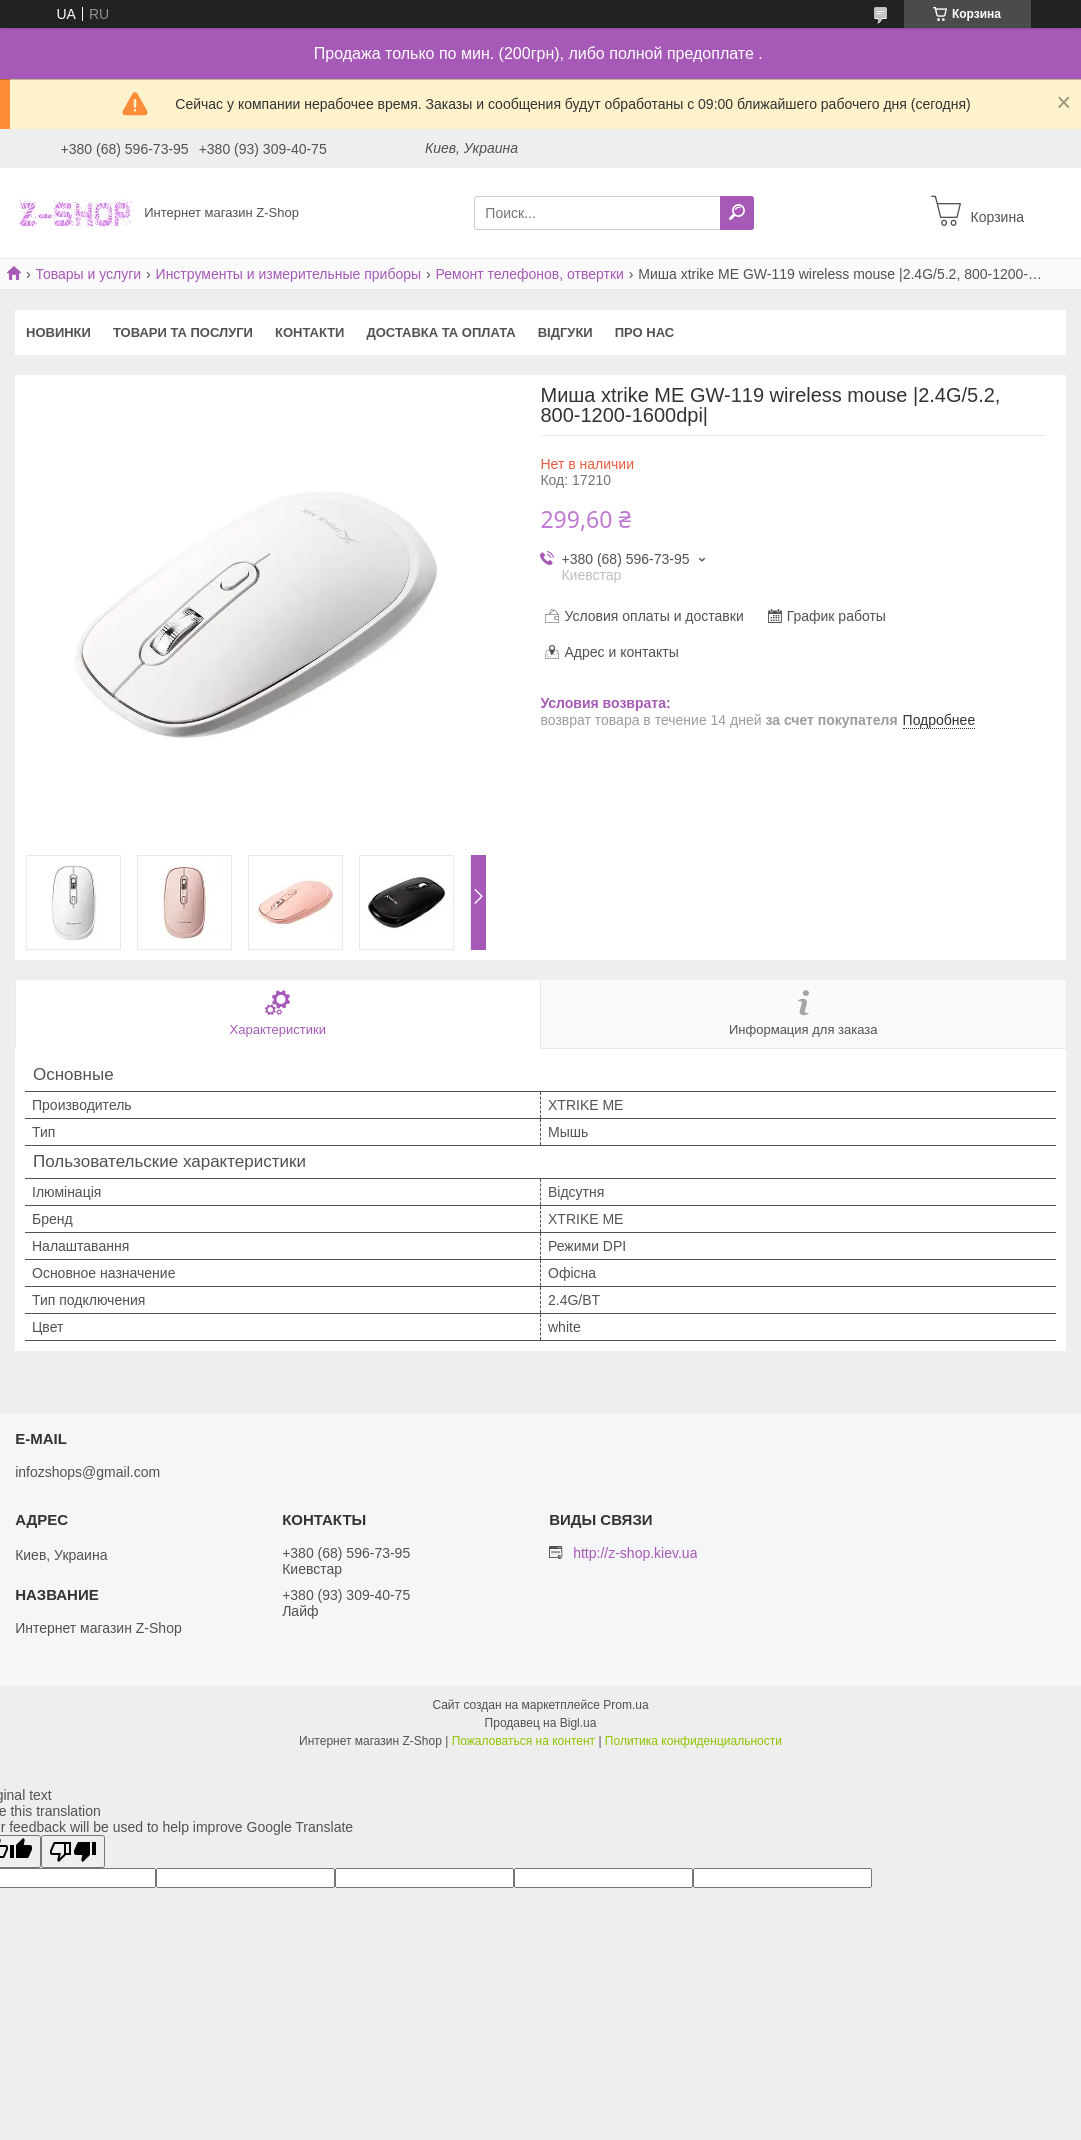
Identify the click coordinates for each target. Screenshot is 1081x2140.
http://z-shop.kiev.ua (635, 1553)
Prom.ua (625, 1705)
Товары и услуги (88, 274)
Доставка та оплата (440, 332)
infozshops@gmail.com (87, 1472)
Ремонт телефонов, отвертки (530, 274)
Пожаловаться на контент (523, 1741)
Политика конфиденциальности (693, 1741)
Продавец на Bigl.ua (541, 1723)
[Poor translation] (73, 1851)
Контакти (310, 332)
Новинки (58, 332)
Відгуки (565, 332)
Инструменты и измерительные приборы (289, 274)
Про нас (644, 332)
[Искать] (737, 213)
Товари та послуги (183, 332)
